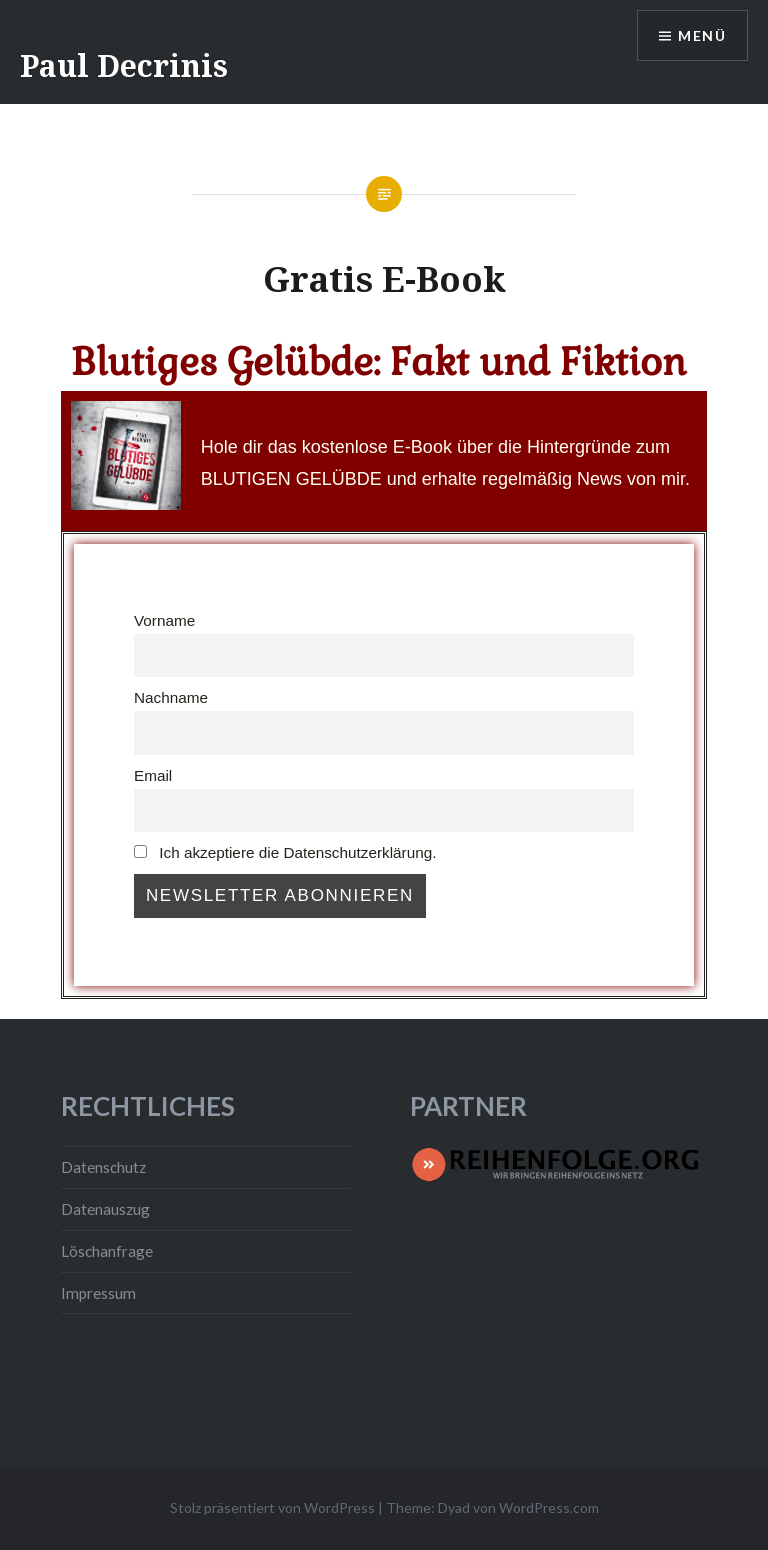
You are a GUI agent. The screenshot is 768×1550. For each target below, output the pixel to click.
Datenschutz (103, 1167)
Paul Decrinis (124, 65)
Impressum (98, 1293)
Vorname (164, 620)
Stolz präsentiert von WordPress (272, 1507)
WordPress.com (549, 1507)
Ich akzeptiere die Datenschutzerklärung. (285, 852)
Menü (702, 35)
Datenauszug (105, 1209)
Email (153, 775)
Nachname (171, 697)
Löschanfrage (107, 1251)
